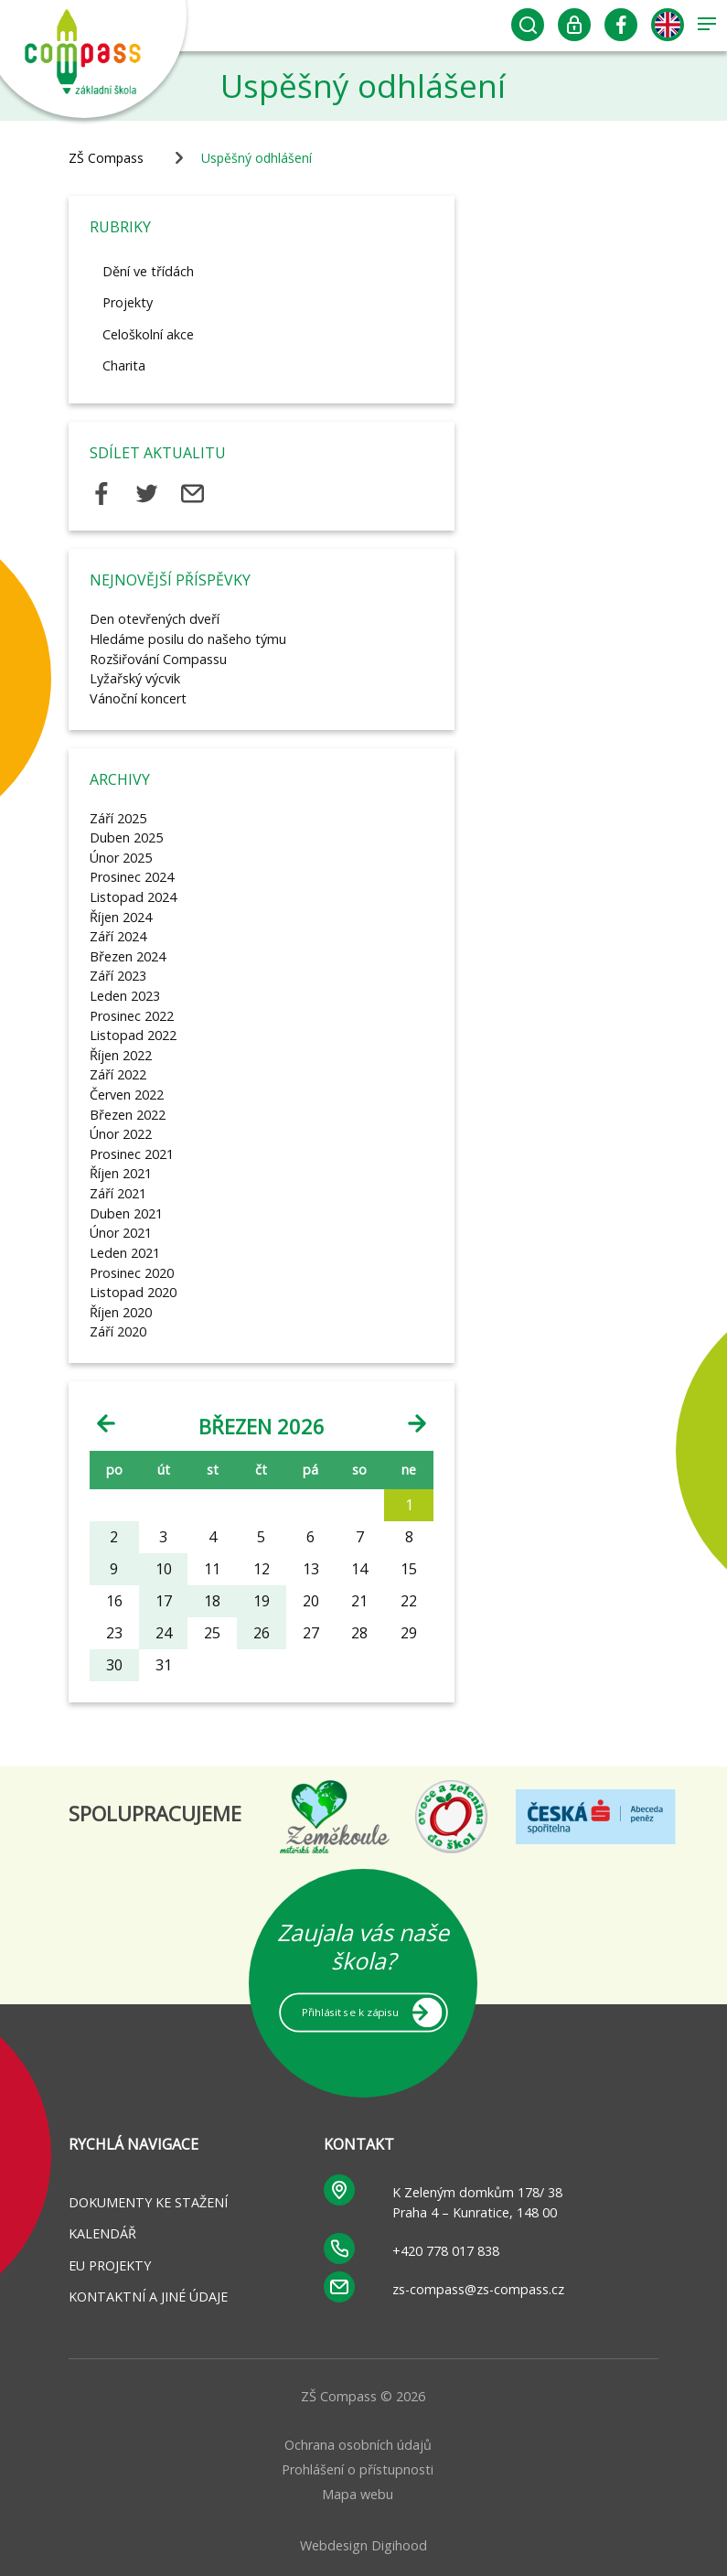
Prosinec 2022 (132, 1016)
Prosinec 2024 (132, 877)
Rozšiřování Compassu (158, 659)
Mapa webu (357, 2494)
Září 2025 (118, 818)
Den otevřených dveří (154, 619)
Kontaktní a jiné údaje (148, 2296)
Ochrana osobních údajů (358, 2444)
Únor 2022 (121, 1134)
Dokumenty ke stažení (148, 2202)
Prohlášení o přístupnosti (357, 2469)
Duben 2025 (126, 837)
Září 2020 (118, 1331)
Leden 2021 (125, 1252)
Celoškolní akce (148, 334)
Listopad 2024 (133, 897)
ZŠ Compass (106, 157)
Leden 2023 (125, 995)
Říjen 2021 (121, 1173)
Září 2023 (118, 975)
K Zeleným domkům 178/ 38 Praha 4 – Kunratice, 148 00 (477, 2202)
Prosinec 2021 (132, 1154)
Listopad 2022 (133, 1035)
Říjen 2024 (121, 917)
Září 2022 (118, 1074)
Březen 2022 (128, 1114)
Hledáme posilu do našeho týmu (188, 639)
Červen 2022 (127, 1094)
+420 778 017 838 (445, 2250)
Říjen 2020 (121, 1312)
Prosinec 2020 (132, 1273)
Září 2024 (118, 936)
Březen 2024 (128, 956)
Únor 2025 (121, 857)
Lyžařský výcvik (135, 678)
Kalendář (102, 2233)
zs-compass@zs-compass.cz (478, 2289)
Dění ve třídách (148, 271)
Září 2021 (118, 1193)
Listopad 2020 (133, 1292)
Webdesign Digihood (363, 2545)
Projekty (127, 302)
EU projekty (110, 2265)
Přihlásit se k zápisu (351, 2011)
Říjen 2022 (121, 1055)
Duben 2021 (126, 1213)
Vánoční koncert (138, 698)
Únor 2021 (121, 1232)
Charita (123, 365)
